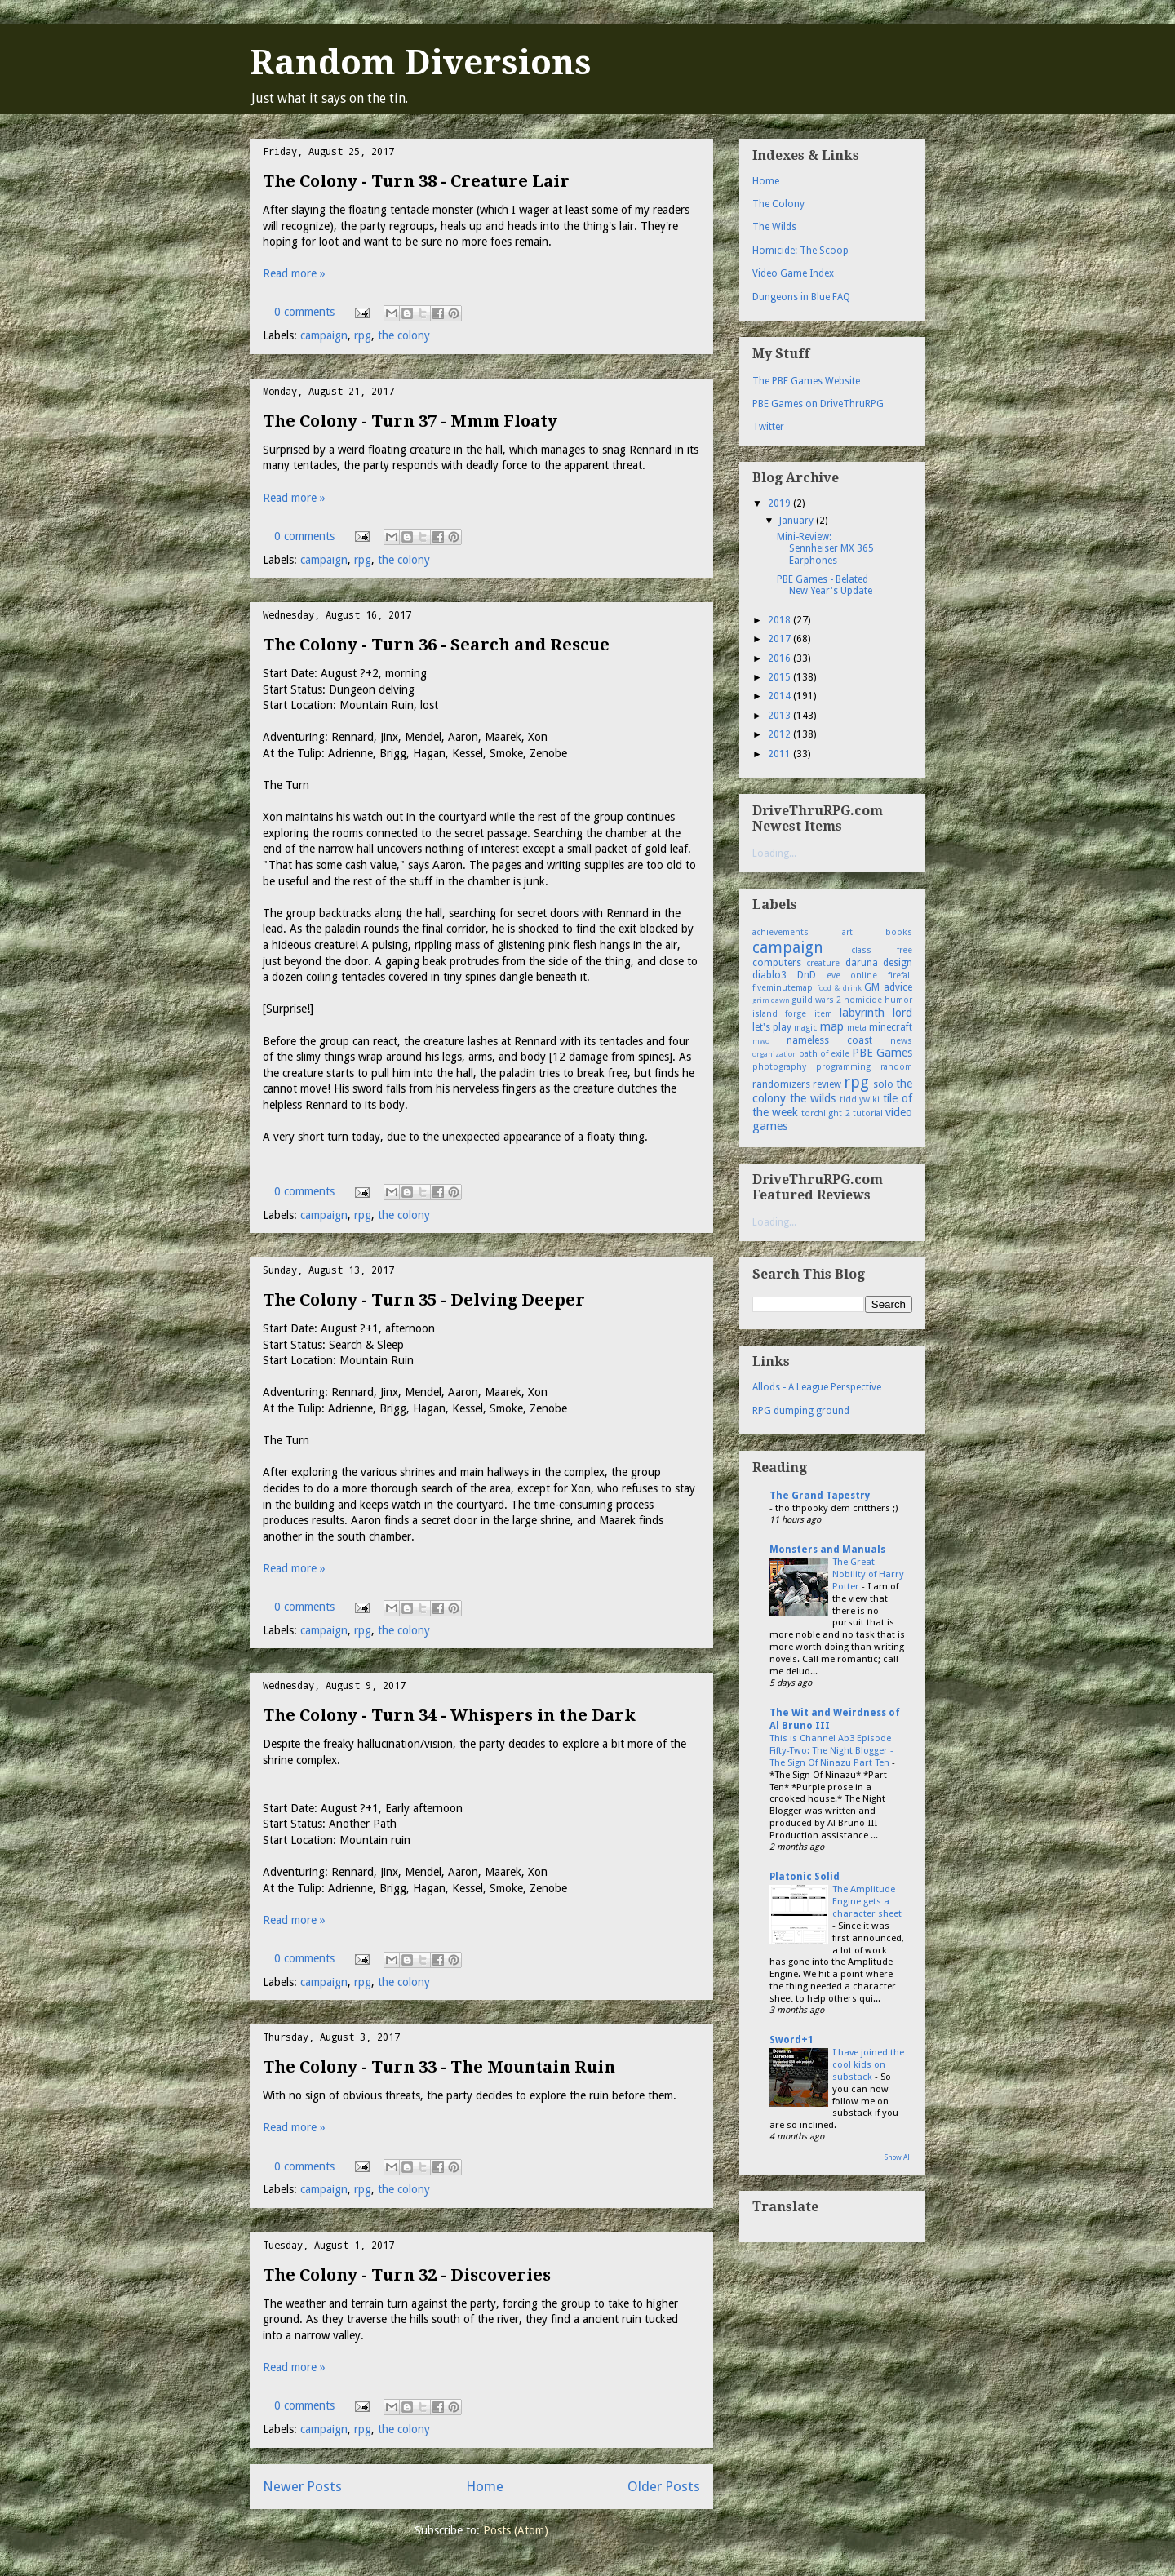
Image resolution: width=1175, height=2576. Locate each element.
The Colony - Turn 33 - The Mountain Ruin (439, 2067)
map (832, 1026)
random (896, 1067)
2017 (780, 639)
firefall (900, 975)
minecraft (890, 1027)
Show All (898, 2157)
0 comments (304, 311)
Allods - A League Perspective (816, 1387)
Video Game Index (793, 273)
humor (898, 1000)
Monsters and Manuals (827, 1549)
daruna (861, 963)
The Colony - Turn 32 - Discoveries (407, 2275)
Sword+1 (791, 2040)
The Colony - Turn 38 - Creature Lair (416, 181)
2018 (780, 620)
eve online (852, 975)
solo (883, 1084)
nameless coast (829, 1040)
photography (779, 1067)
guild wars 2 (816, 1000)
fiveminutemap (782, 987)
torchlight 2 (825, 1113)
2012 (780, 734)
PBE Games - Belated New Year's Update (824, 585)
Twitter (768, 426)
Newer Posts (302, 2486)
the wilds (813, 1098)
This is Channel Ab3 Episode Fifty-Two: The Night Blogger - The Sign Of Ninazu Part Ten (831, 1750)
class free (882, 950)
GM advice (888, 987)
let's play (771, 1027)
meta (857, 1027)
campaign (324, 335)
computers (776, 963)
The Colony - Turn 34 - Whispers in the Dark (449, 1715)
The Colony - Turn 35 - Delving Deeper (424, 1300)
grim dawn (771, 999)
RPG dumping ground (800, 1411)
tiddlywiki (860, 1099)
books (898, 932)
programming (843, 1067)
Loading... (774, 853)
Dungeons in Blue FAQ (801, 297)
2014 (780, 696)
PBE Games (882, 1052)
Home (484, 2486)
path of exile (824, 1054)
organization (774, 1053)
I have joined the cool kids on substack (868, 2064)
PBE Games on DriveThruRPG (818, 404)
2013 (780, 715)
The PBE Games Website (806, 381)
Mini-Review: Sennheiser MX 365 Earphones (825, 548)
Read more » (294, 273)
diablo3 (769, 975)
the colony (404, 335)
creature (823, 963)
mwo (760, 1040)
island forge (779, 1014)
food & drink (839, 987)
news (901, 1040)
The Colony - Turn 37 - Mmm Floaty (410, 421)
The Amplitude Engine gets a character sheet (867, 1901)
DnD (806, 975)
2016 (780, 658)
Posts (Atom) (515, 2530)
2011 (780, 754)
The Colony (778, 204)
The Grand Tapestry (819, 1495)
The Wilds (774, 227)
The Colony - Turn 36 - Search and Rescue (436, 644)
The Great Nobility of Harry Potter (868, 1574)
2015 (780, 677)
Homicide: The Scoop (800, 250)
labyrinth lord (876, 1012)
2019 (780, 503)
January (797, 520)
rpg (362, 335)
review (827, 1084)
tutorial (868, 1113)
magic (805, 1027)
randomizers (781, 1084)
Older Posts (663, 2486)
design (897, 963)
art (847, 932)
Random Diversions (421, 62)
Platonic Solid (804, 1876)
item (823, 1014)
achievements (780, 932)
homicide (863, 1000)
